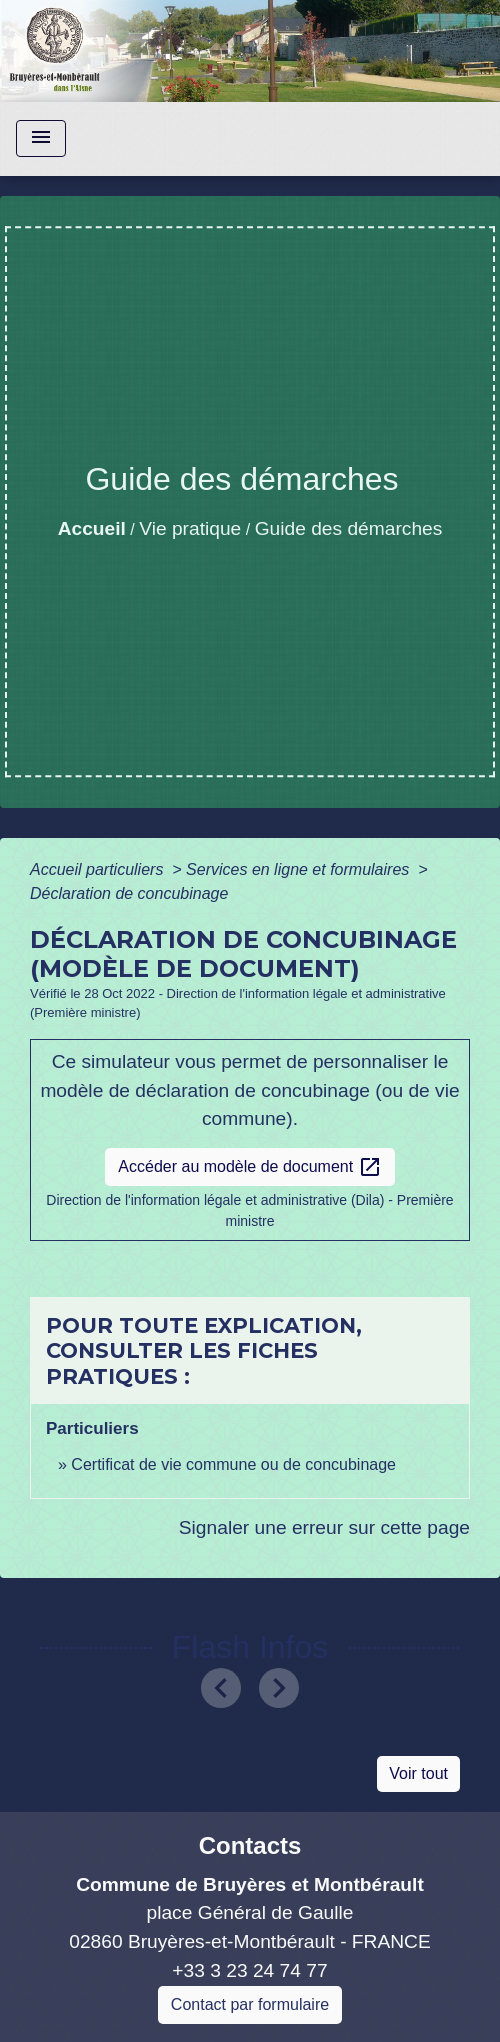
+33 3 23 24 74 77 (249, 1970)
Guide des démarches (349, 528)
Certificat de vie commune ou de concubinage (233, 1464)
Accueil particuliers (99, 869)
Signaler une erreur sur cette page (324, 1527)
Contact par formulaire (250, 2004)
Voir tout (418, 1773)
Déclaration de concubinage (129, 893)
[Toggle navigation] (41, 138)
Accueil (92, 528)
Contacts (250, 1845)
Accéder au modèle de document (249, 1167)
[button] (221, 1688)
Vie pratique (190, 528)
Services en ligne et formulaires (300, 869)
